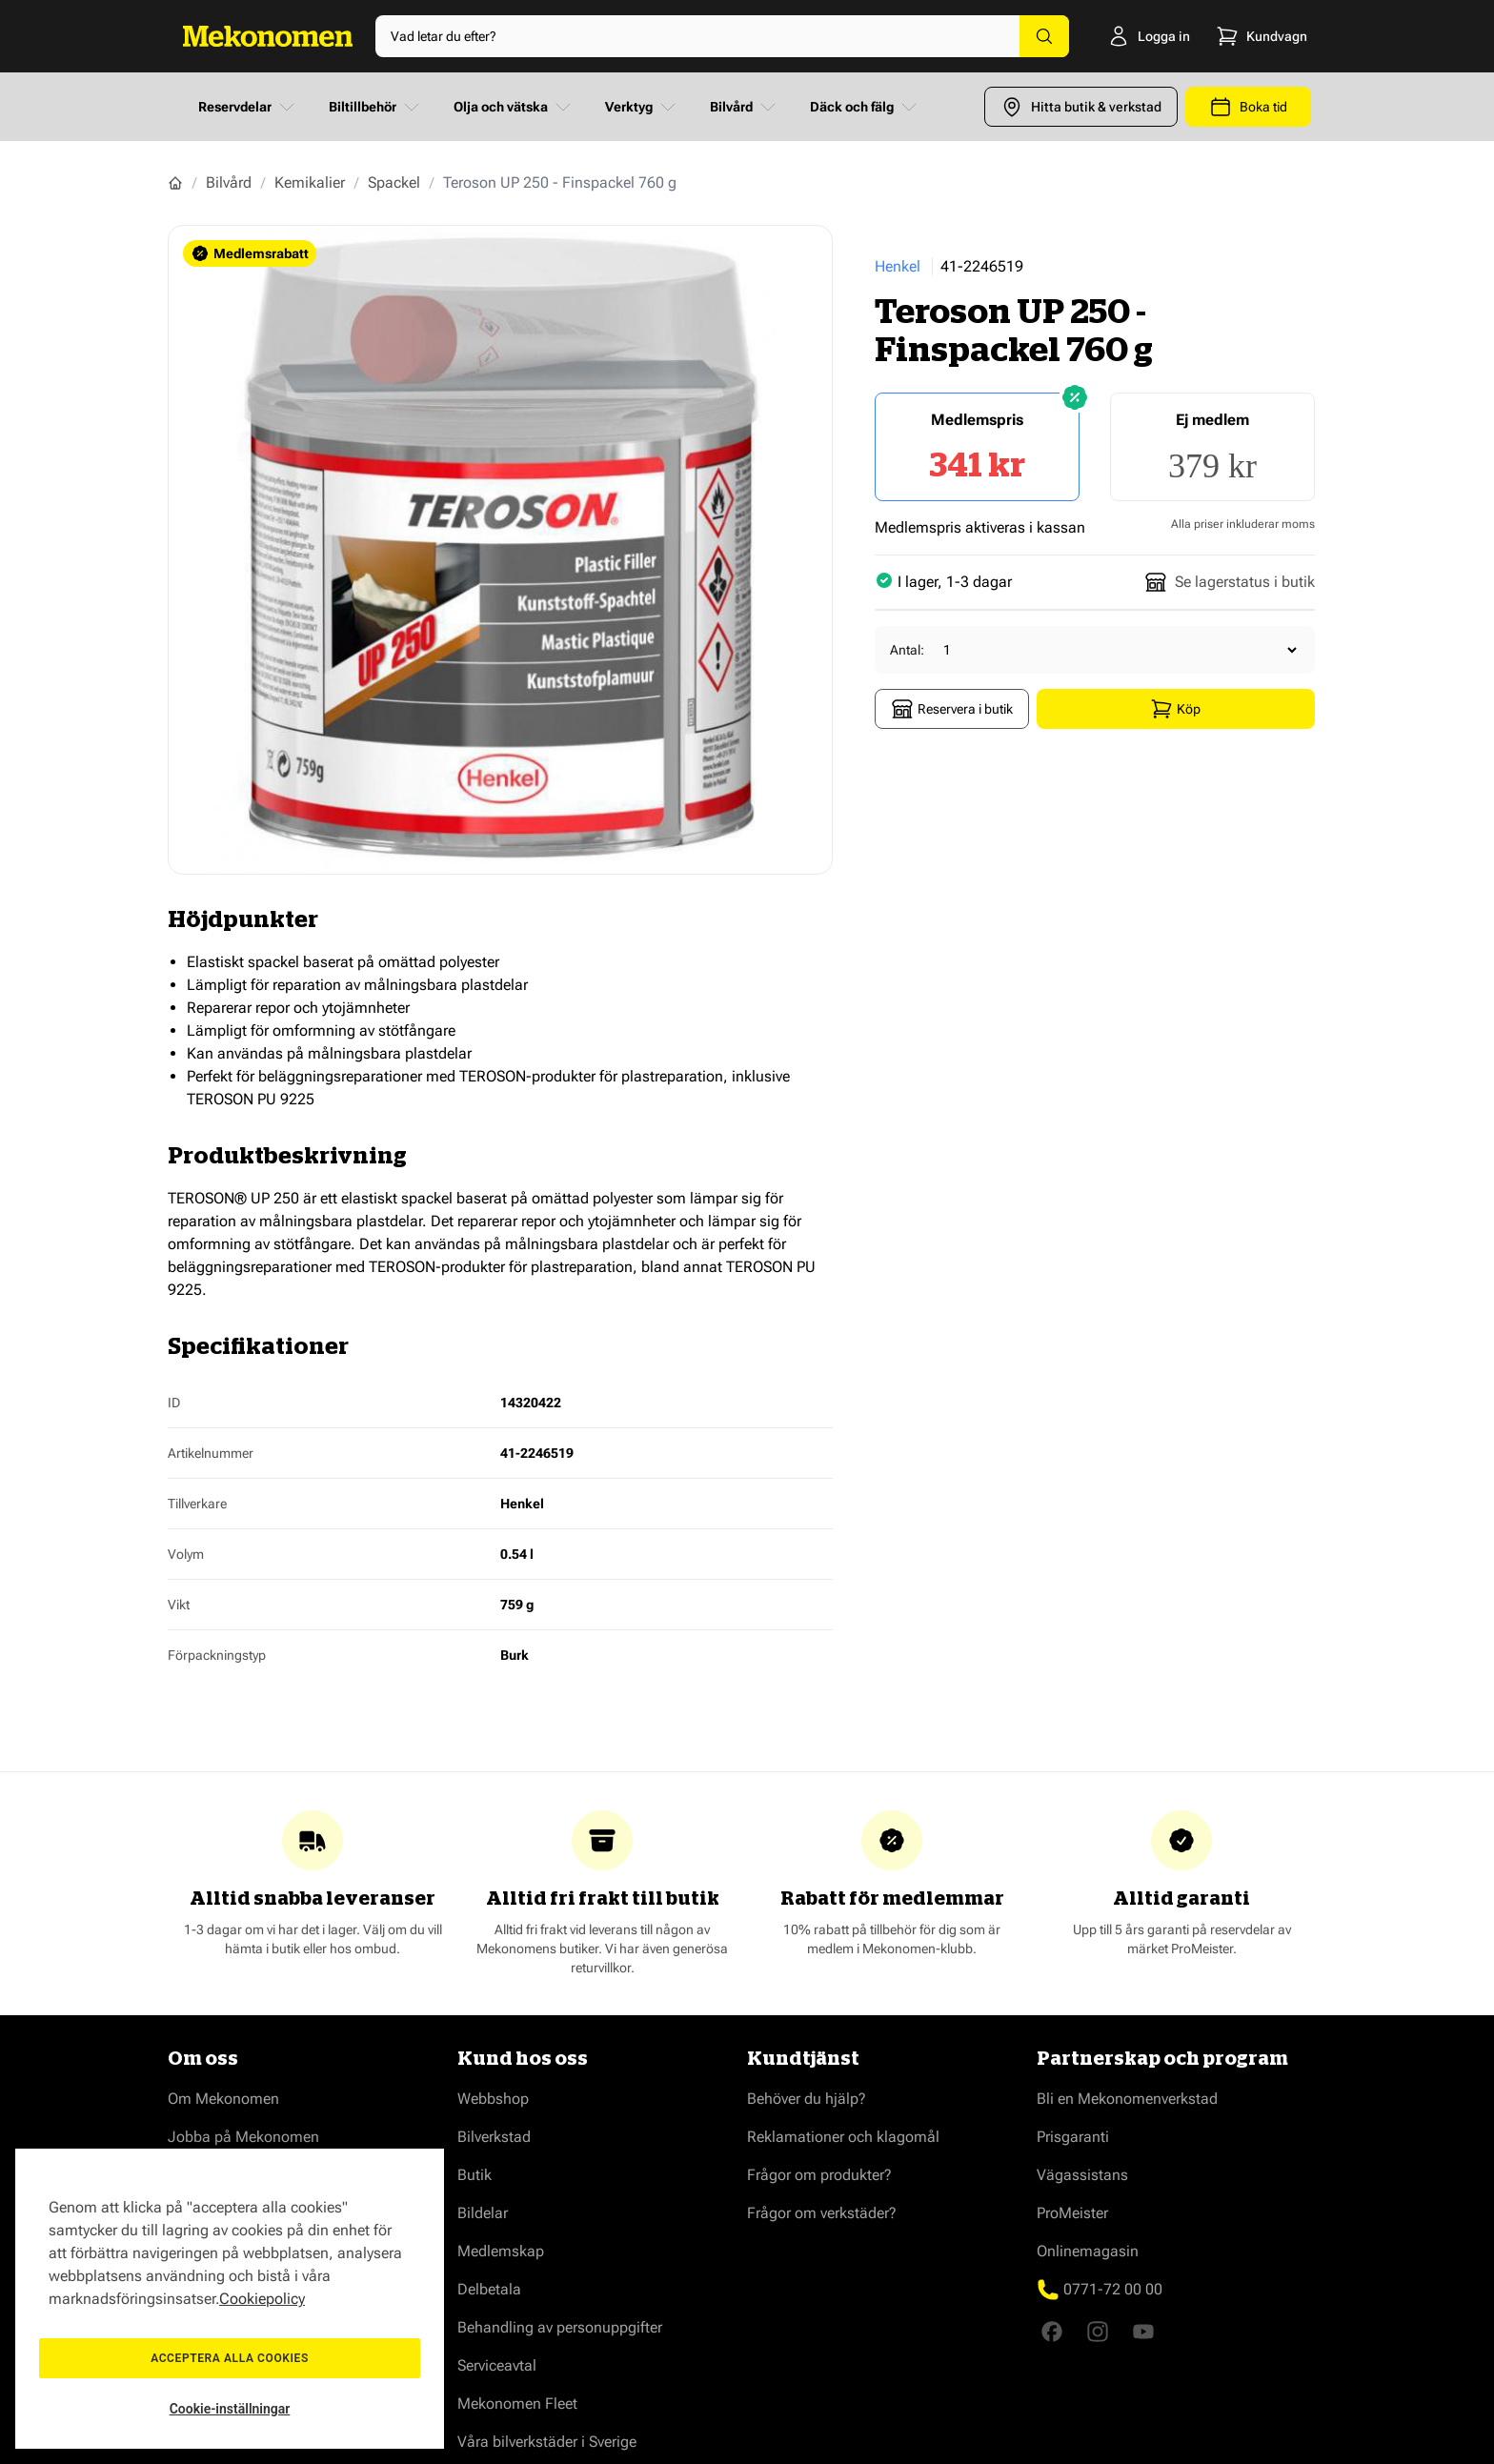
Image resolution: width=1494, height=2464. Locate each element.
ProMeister (1072, 2213)
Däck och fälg (865, 106)
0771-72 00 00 (1112, 2289)
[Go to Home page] (268, 36)
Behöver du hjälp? (806, 2099)
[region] (229, 2299)
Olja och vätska (514, 106)
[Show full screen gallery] (500, 550)
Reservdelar (248, 106)
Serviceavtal (496, 2365)
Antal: (907, 649)
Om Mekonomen (223, 2099)
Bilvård (744, 106)
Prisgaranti (1073, 2137)
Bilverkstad (494, 2137)
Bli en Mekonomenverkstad (1127, 2099)
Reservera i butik (952, 708)
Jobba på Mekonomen (243, 2137)
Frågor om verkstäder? (822, 2213)
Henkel (897, 266)
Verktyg (642, 106)
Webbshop (493, 2099)
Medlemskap (500, 2251)
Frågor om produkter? (819, 2175)
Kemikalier (309, 182)
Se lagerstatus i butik (1229, 582)
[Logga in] (1124, 36)
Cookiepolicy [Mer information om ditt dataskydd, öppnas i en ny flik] (262, 2299)
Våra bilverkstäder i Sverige (546, 2442)
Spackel (394, 182)
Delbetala (489, 2289)
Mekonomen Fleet (517, 2403)
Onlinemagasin (1088, 2251)
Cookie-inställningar (230, 2408)
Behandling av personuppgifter (559, 2327)
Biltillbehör (376, 106)
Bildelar (482, 2213)
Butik (474, 2175)
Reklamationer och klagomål (843, 2137)
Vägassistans (1082, 2175)
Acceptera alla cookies (230, 2358)
